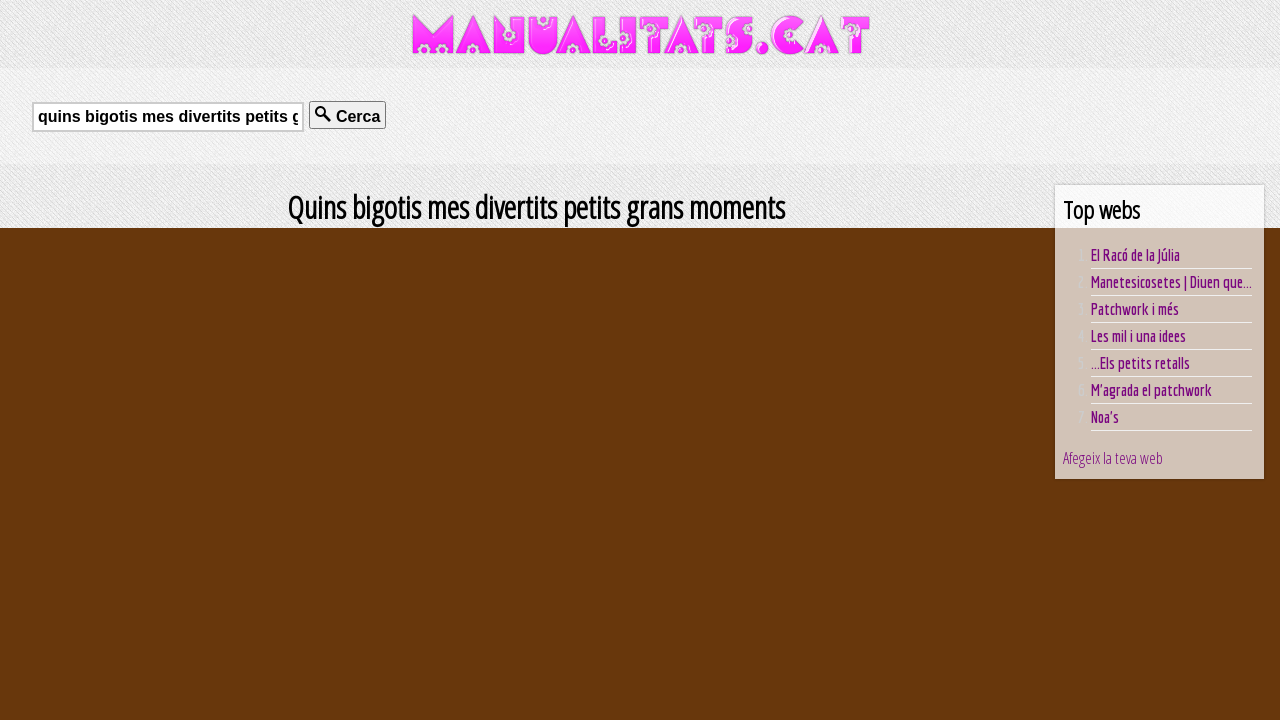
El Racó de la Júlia (1135, 255)
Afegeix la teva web (1113, 458)
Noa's (1105, 417)
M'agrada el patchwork (1151, 390)
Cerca (347, 115)
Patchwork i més (1135, 309)
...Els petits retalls (1140, 363)
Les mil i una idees (1138, 336)
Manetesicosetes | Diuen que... (1171, 282)
